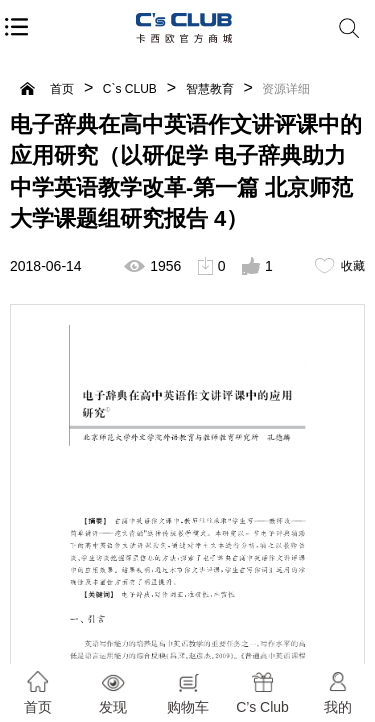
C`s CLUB (130, 89)
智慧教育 (210, 89)
